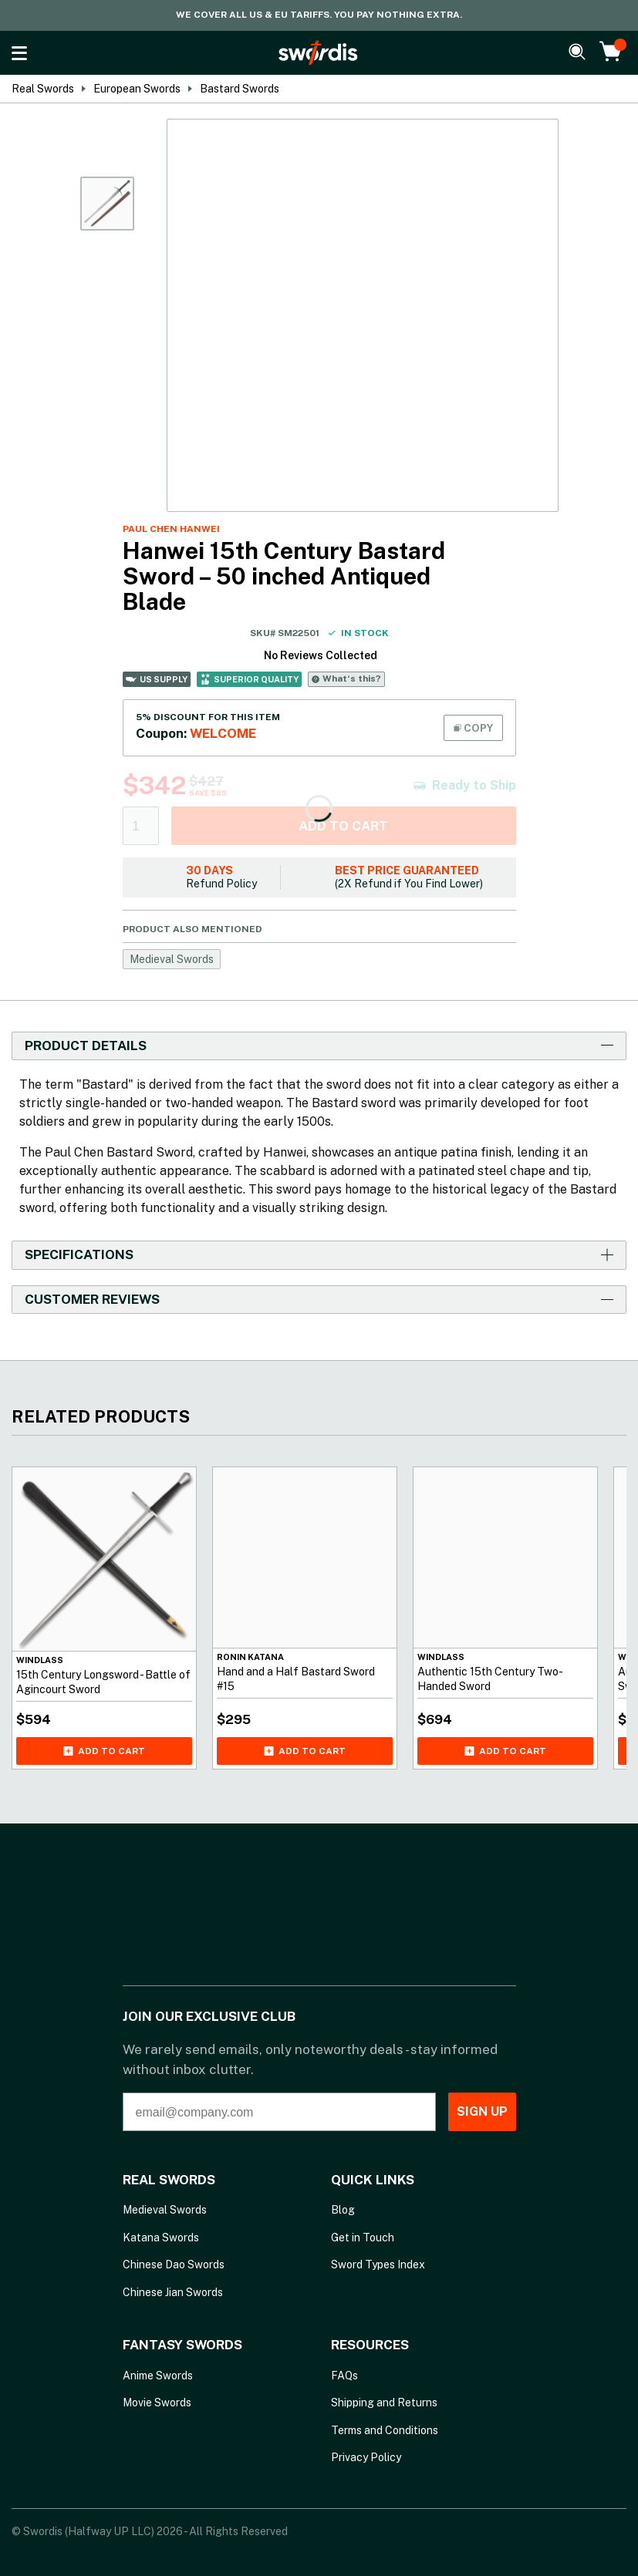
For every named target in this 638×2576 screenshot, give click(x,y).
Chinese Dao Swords (173, 2264)
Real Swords (43, 88)
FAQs (344, 2375)
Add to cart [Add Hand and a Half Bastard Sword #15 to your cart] (305, 1751)
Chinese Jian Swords (173, 2292)
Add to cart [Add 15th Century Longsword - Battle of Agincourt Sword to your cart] (104, 1751)
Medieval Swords (172, 959)
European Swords (137, 88)
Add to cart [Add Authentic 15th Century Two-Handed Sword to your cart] (505, 1751)
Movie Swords (157, 2402)
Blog (343, 2210)
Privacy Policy (366, 2457)
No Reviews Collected (320, 655)
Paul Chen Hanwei (171, 529)
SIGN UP (458, 2111)
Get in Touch (362, 2237)
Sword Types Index (378, 2264)
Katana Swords (161, 2237)
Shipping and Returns (384, 2402)
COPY (473, 728)
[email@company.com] (255, 2112)
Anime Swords (158, 2375)
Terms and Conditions (384, 2430)
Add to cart (343, 825)
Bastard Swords (239, 88)
